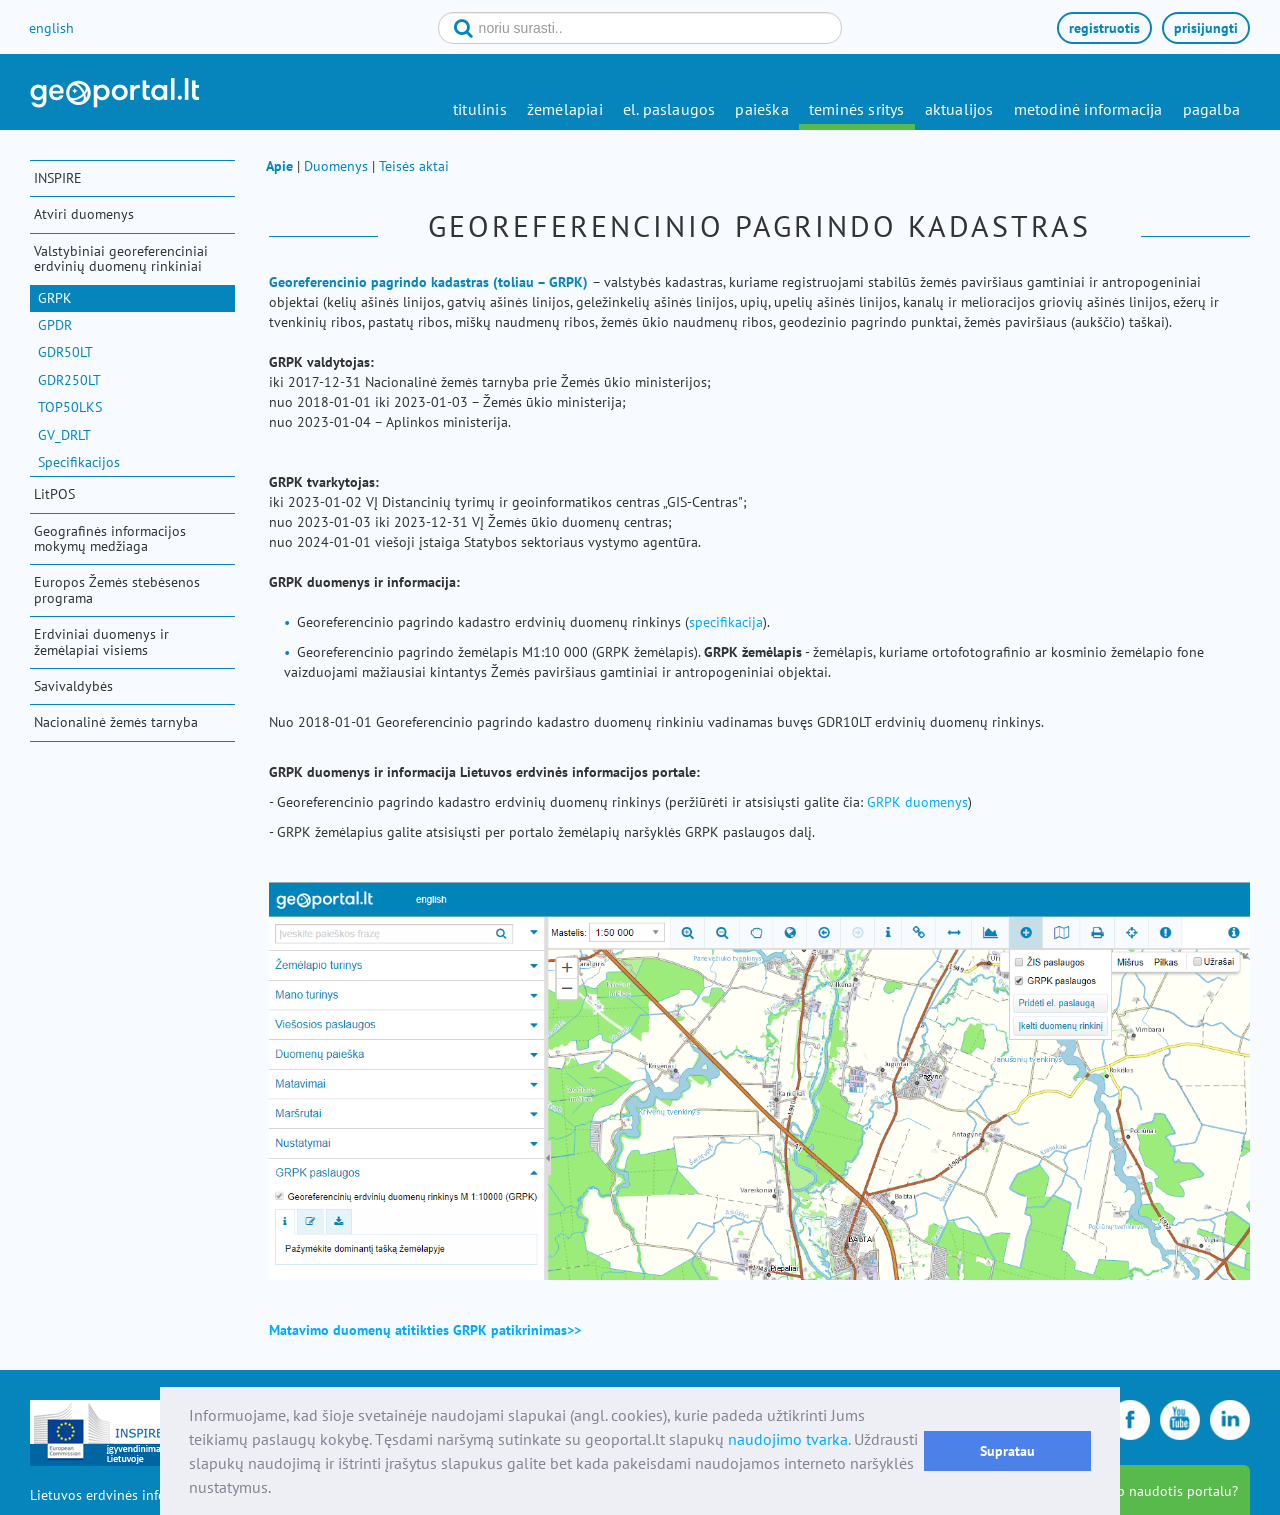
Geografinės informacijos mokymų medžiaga (110, 538)
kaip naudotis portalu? (1168, 1491)
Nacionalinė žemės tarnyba (116, 722)
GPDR (55, 325)
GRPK (55, 298)
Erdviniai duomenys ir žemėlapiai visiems (101, 641)
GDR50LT (65, 352)
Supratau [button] (1007, 1450)
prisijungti (1206, 28)
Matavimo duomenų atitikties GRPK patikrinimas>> (427, 1330)
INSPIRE (58, 178)
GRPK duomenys (917, 802)
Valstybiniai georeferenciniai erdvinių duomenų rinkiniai (121, 258)
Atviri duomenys (84, 214)
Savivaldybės (73, 686)
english (51, 28)
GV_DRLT (64, 435)
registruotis (1104, 28)
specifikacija (726, 622)
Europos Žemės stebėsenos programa (117, 589)
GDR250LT (69, 380)
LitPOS (54, 494)
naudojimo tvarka (788, 1439)
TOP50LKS (70, 407)
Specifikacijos (79, 462)
